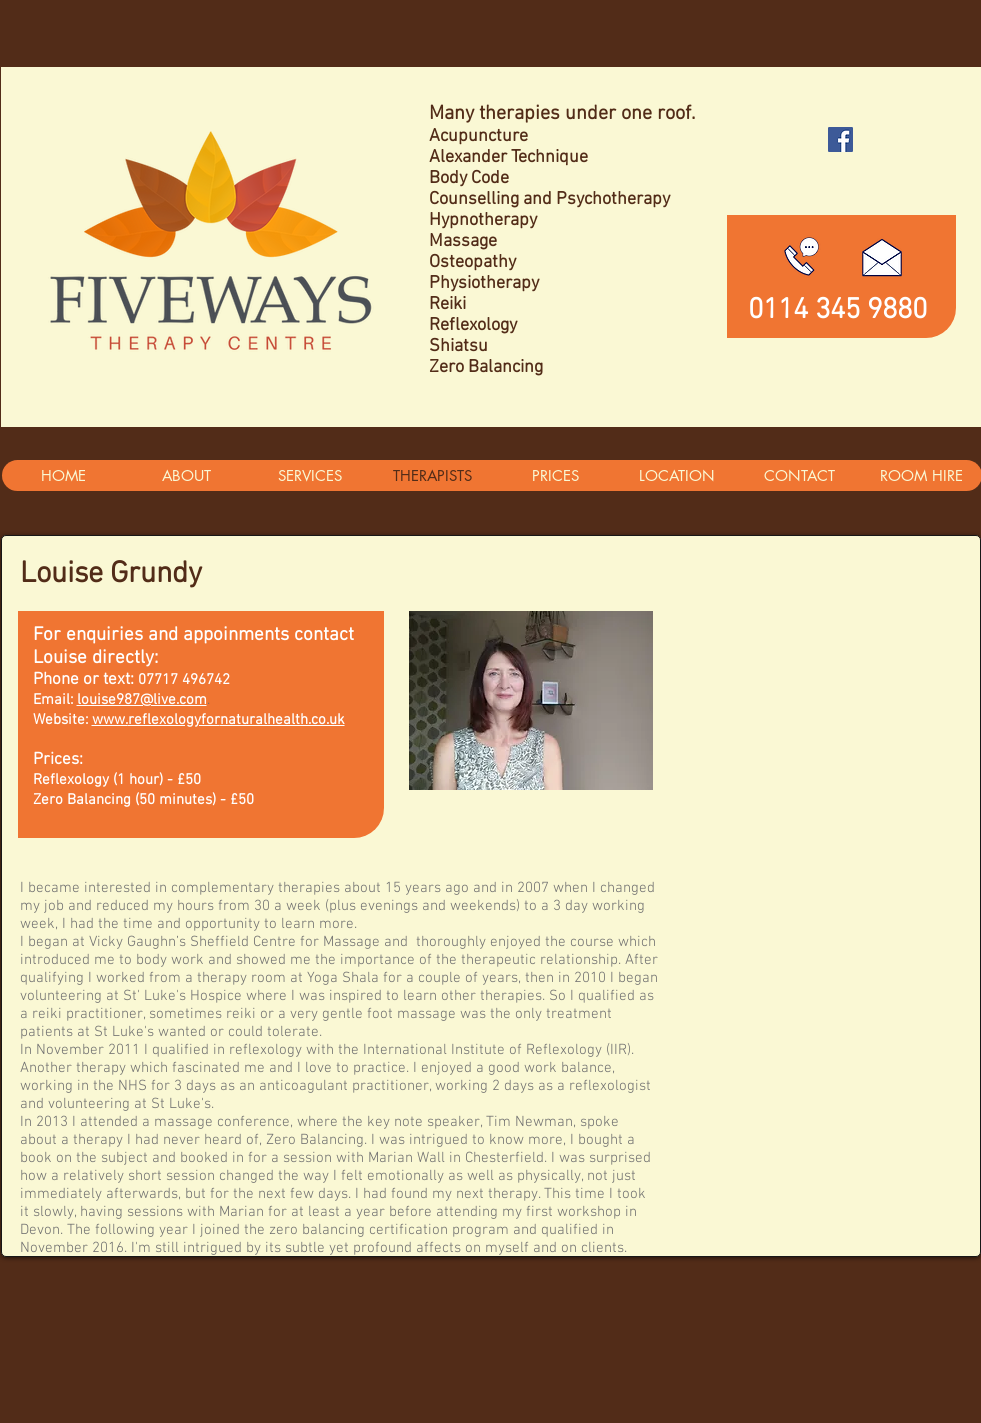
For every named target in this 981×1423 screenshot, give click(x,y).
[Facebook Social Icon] (840, 139)
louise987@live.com (142, 700)
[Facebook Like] (841, 179)
